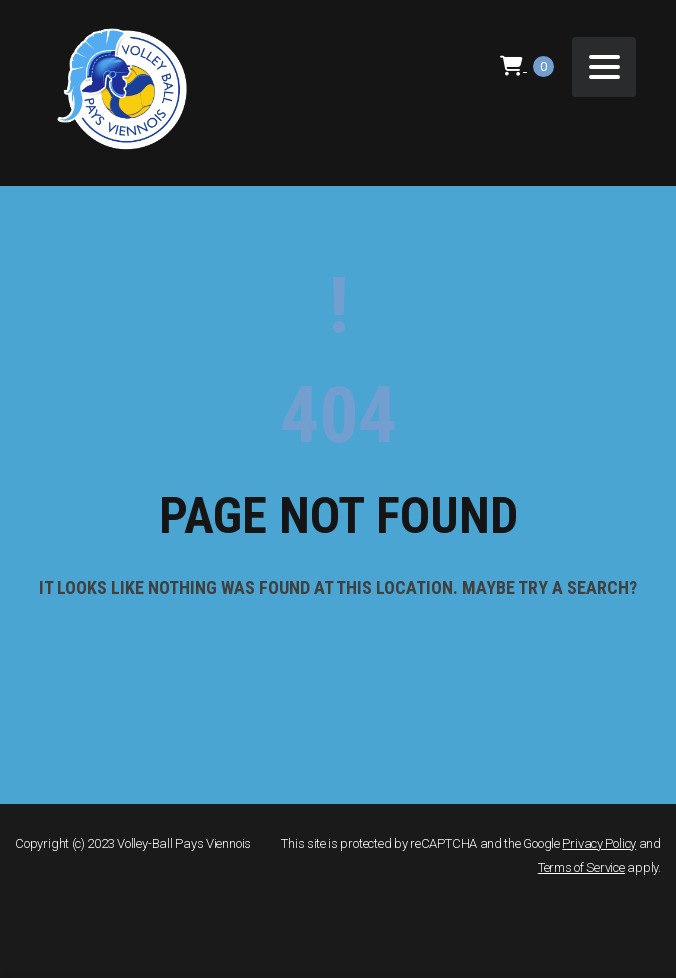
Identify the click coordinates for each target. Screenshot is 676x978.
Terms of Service (581, 867)
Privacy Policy (599, 843)
